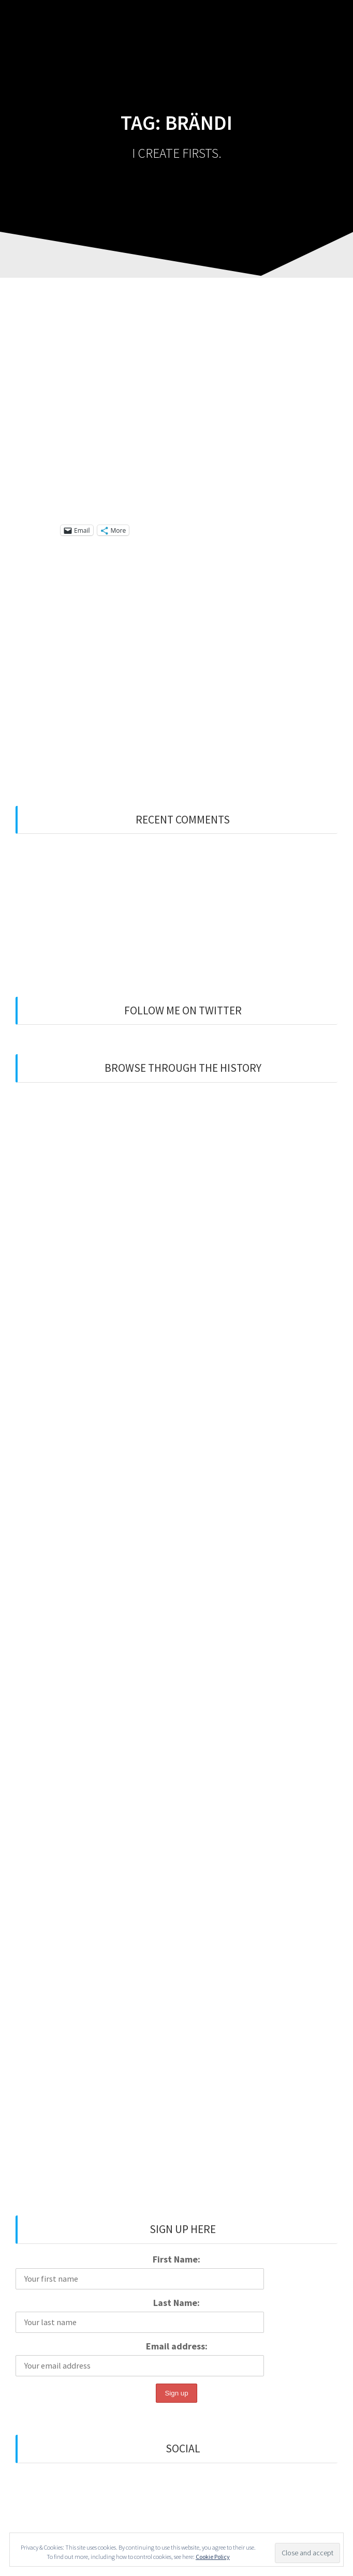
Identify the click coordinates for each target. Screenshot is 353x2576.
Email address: (177, 2346)
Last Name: (176, 2303)
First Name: (176, 2259)
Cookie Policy (213, 2556)
